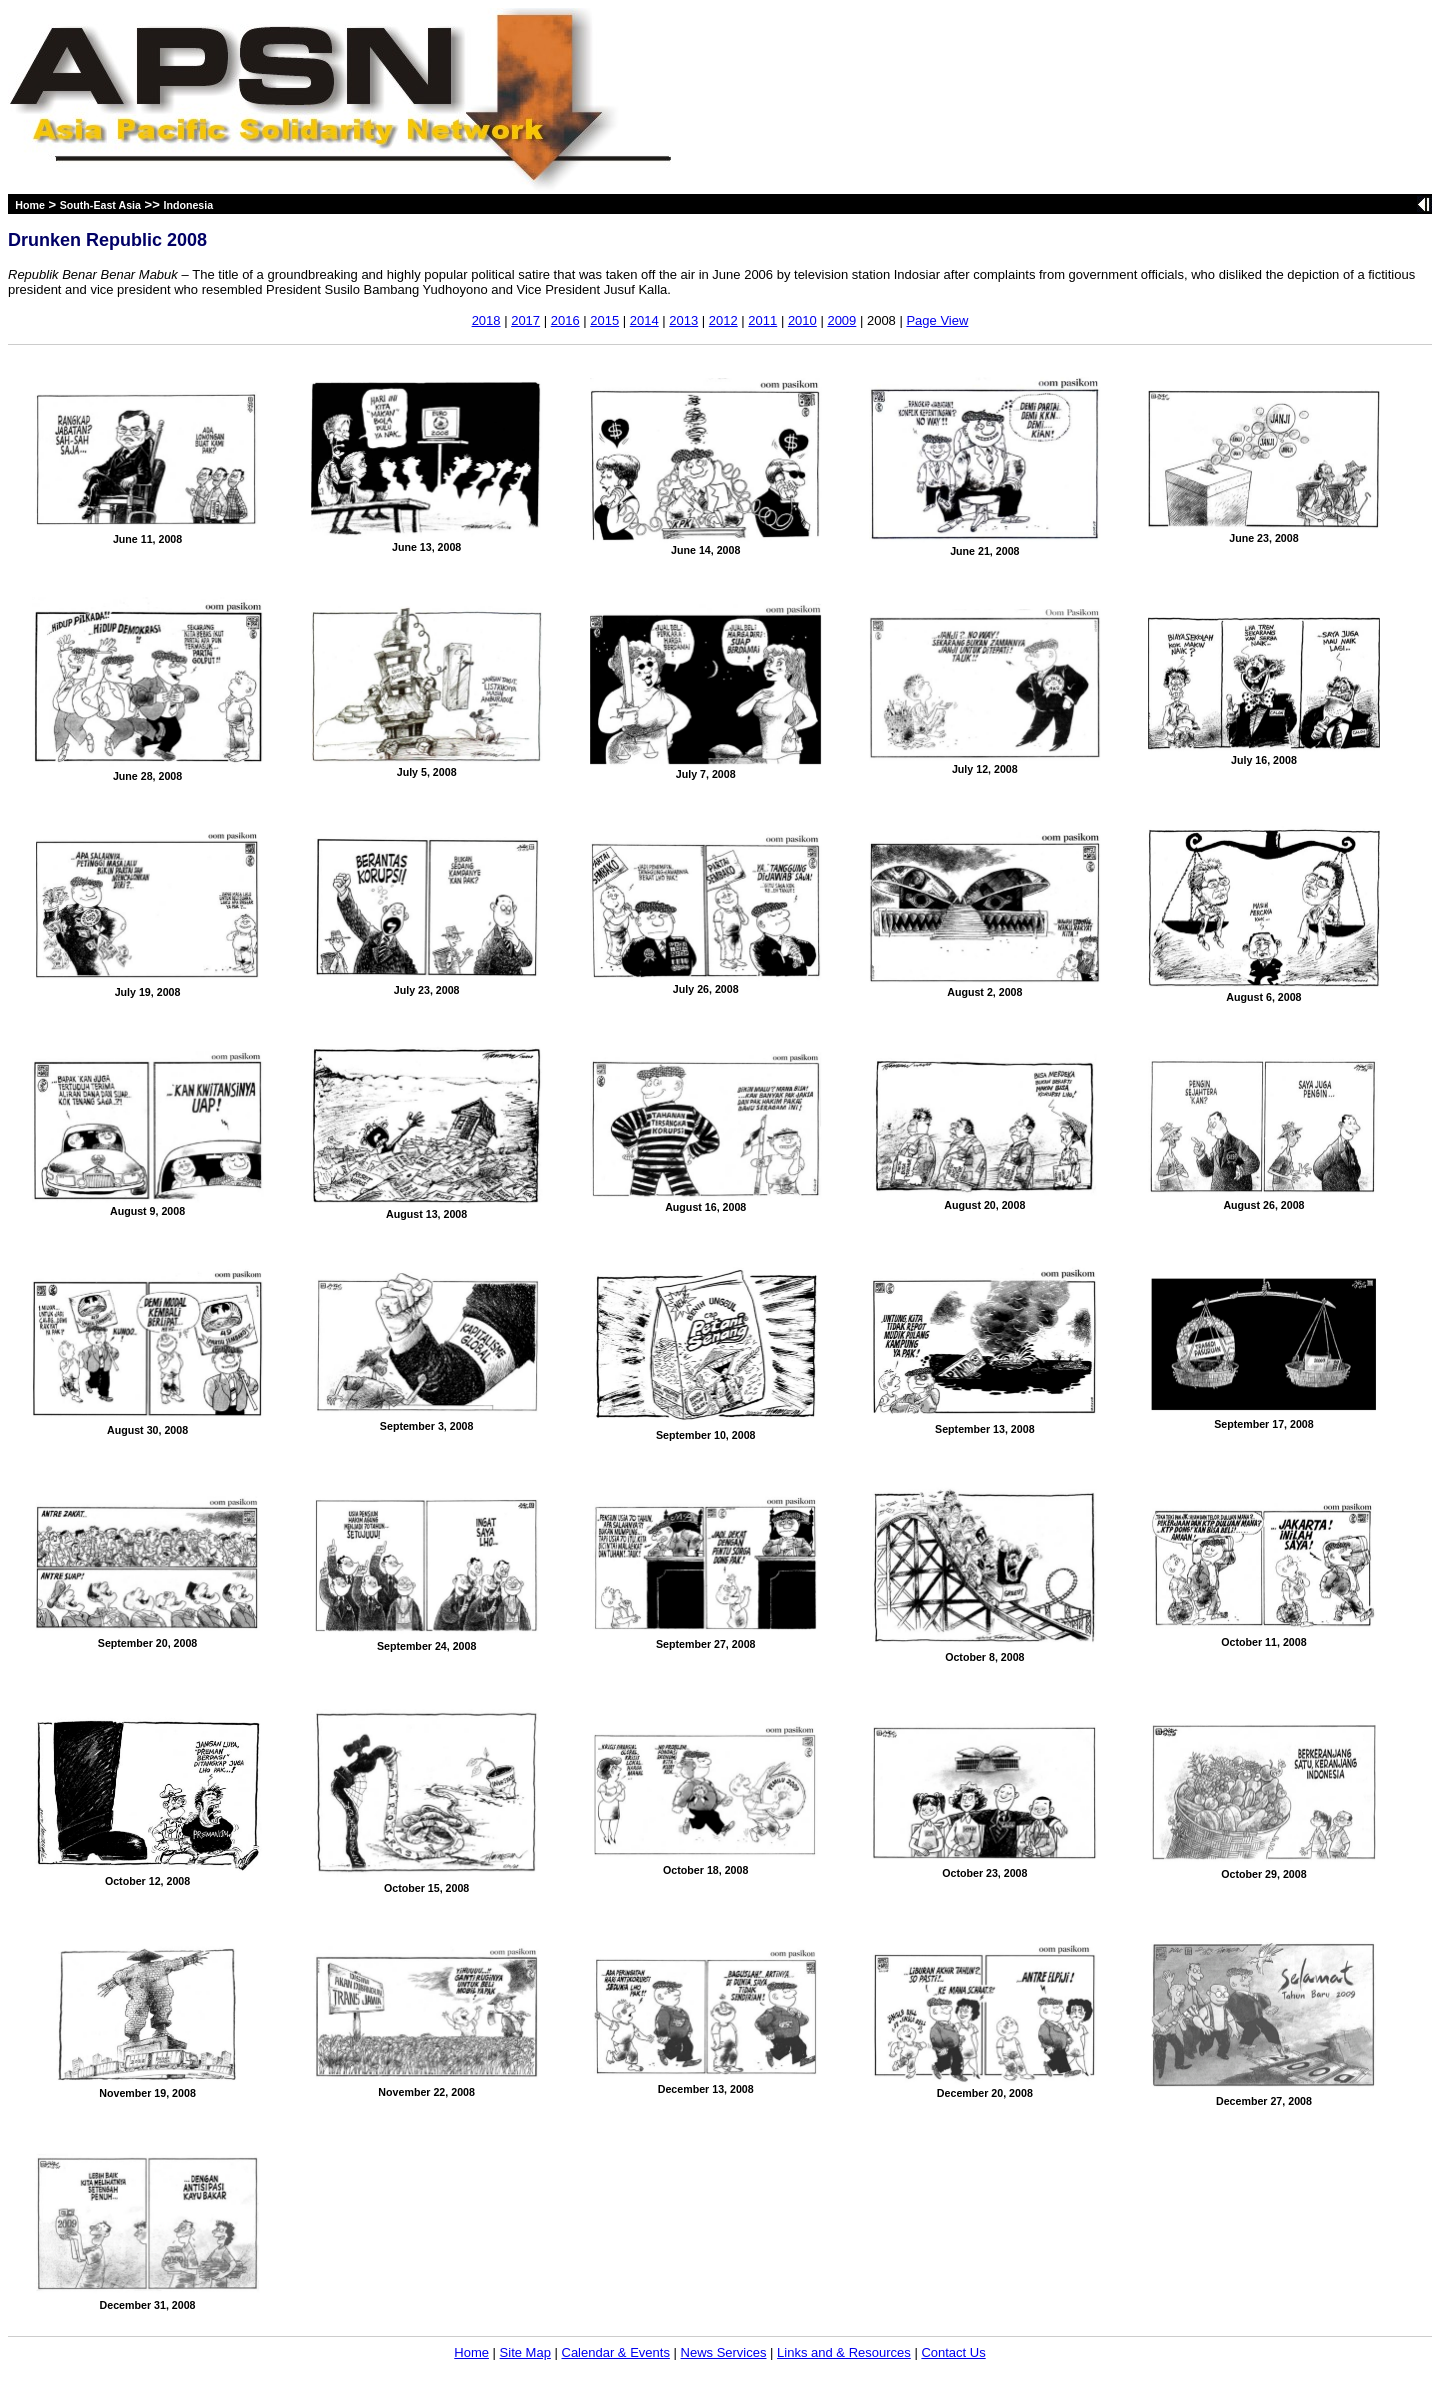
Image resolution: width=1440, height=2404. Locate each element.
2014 (644, 320)
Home (30, 205)
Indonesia (188, 205)
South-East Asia (100, 205)
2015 (604, 320)
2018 (486, 320)
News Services (724, 2352)
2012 (723, 320)
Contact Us (953, 2352)
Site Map (525, 2352)
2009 (841, 320)
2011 (762, 320)
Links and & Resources (844, 2352)
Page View (937, 320)
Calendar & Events (616, 2352)
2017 (525, 320)
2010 (802, 320)
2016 (565, 320)
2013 (683, 320)
